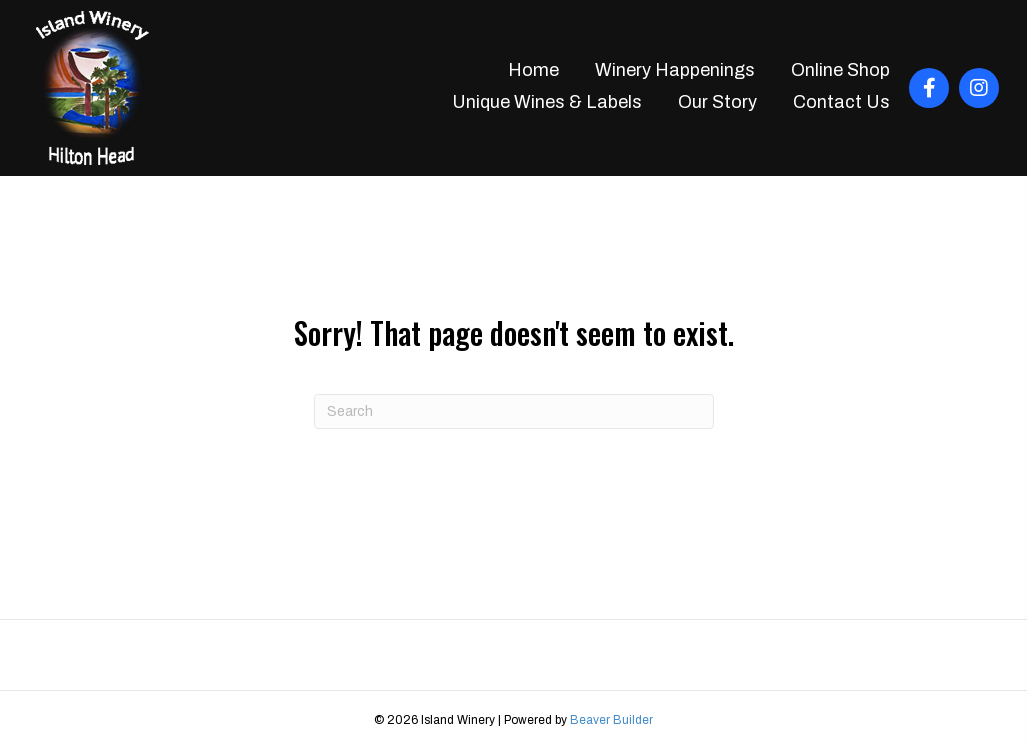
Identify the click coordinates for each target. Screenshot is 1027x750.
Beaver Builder (611, 720)
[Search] (514, 411)
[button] (929, 88)
